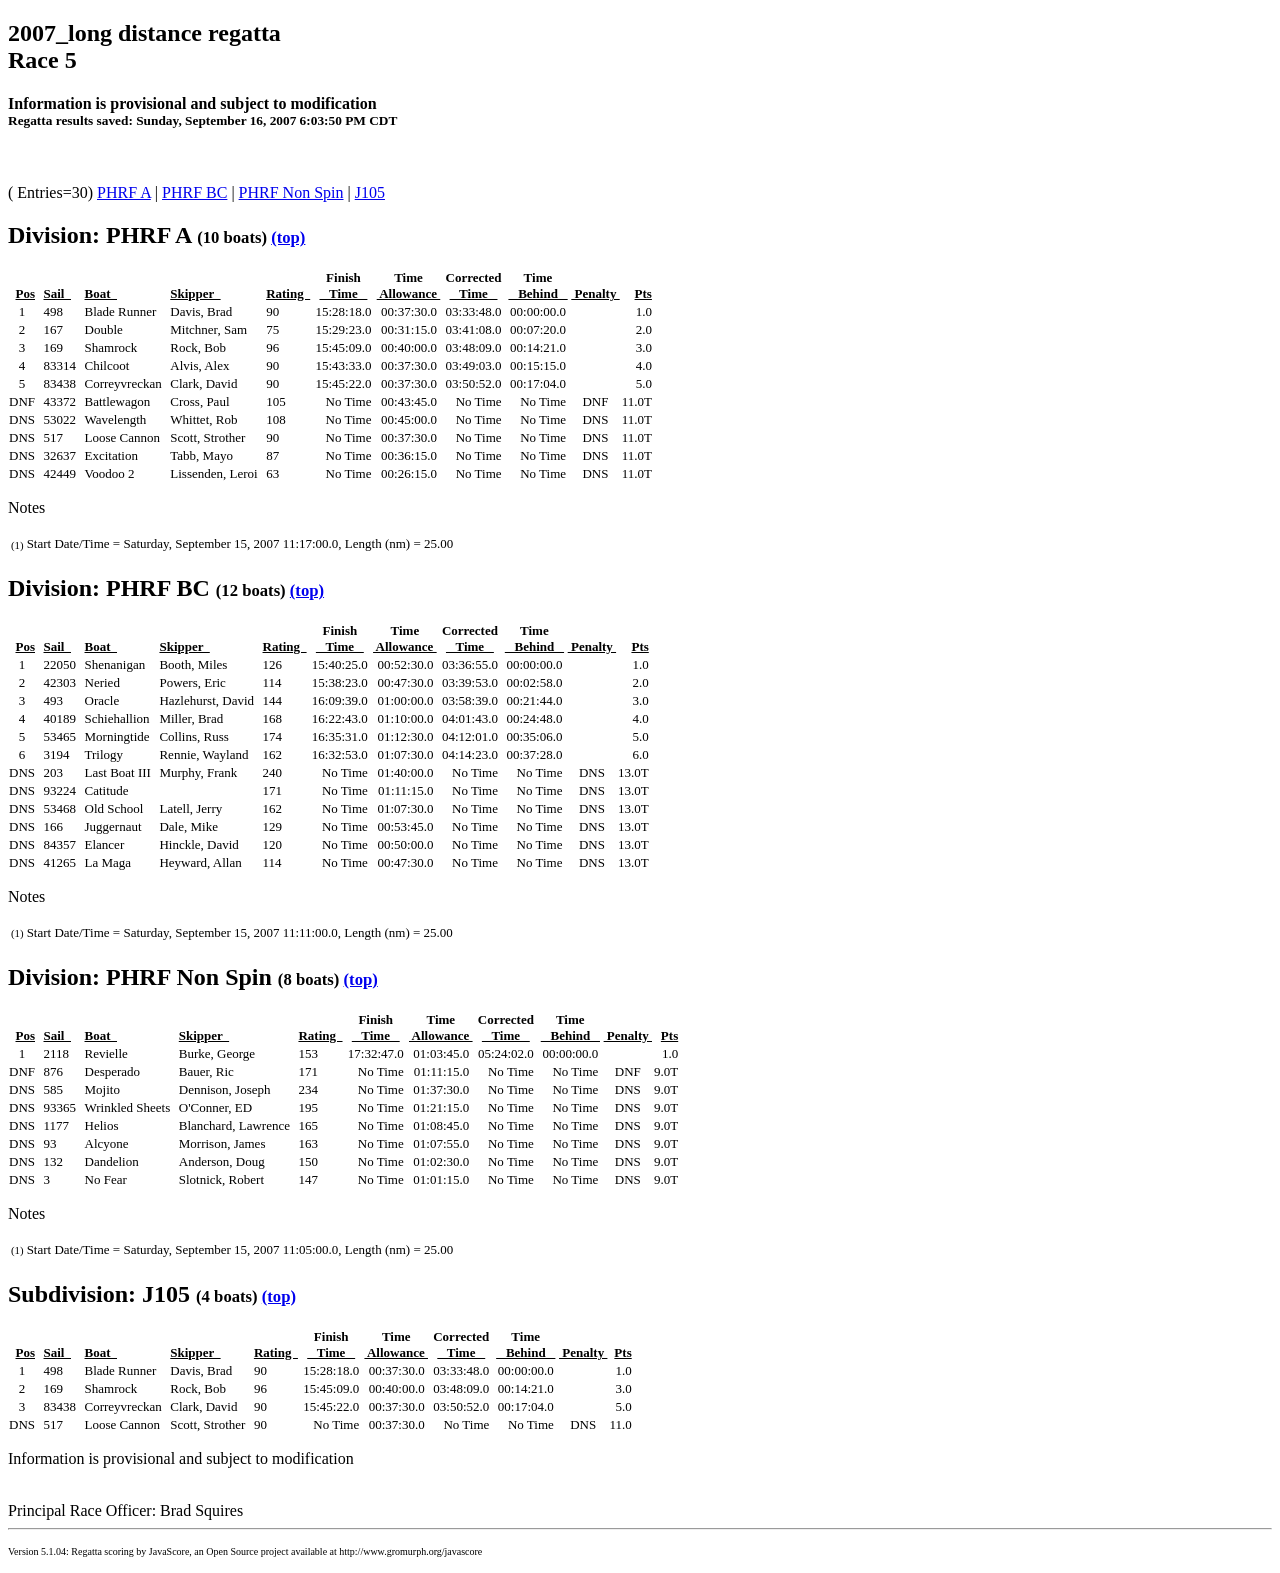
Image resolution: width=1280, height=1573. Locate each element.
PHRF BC (194, 192)
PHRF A (124, 192)
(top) (288, 237)
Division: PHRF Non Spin (140, 977)
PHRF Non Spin (291, 192)
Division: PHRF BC (109, 588)
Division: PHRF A (99, 235)
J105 (370, 192)
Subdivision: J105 (99, 1294)
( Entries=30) (52, 192)
